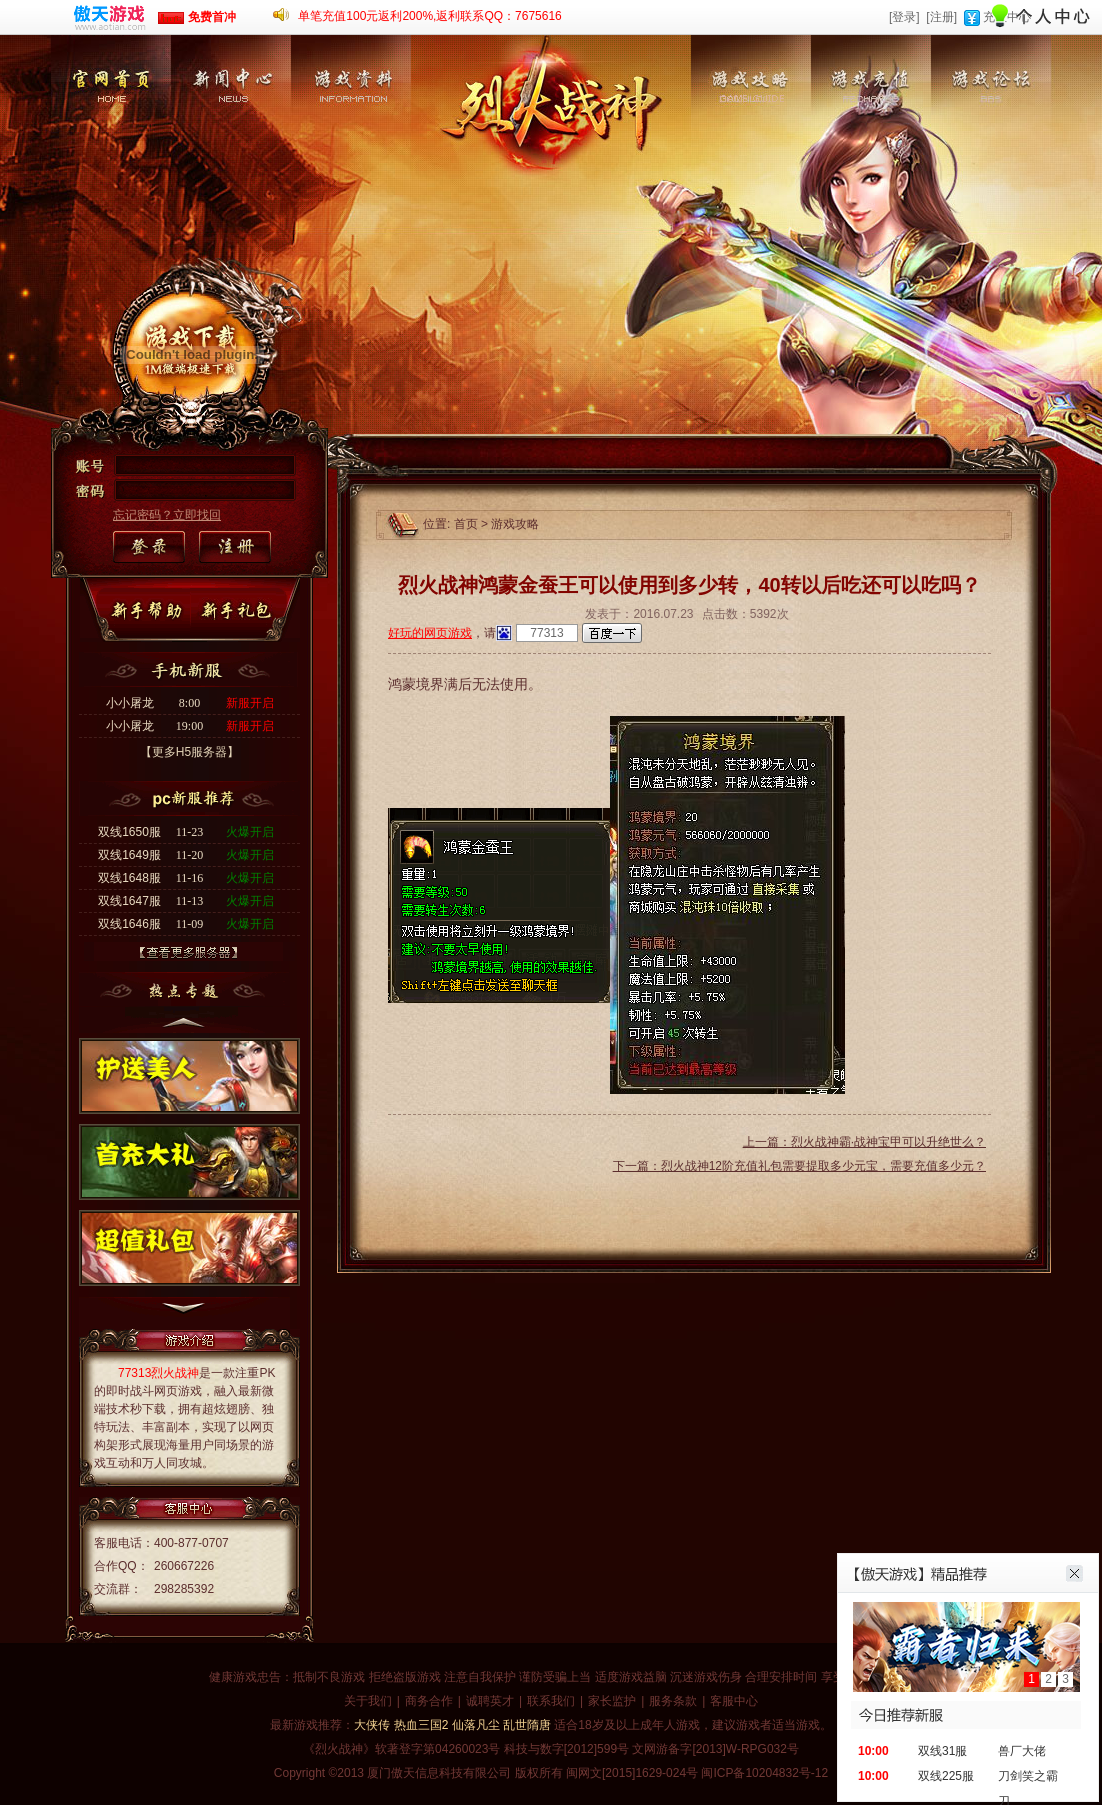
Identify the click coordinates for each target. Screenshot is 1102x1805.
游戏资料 (351, 134)
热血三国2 (421, 1725)
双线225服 (946, 1776)
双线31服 (942, 1751)
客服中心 (734, 1701)
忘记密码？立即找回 (167, 515)
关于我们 (368, 1701)
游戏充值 (871, 134)
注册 (234, 548)
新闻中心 (231, 134)
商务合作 (429, 1701)
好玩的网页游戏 (430, 633)
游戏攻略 (751, 134)
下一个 (184, 1312)
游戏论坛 (991, 134)
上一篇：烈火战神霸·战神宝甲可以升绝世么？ (864, 1142)
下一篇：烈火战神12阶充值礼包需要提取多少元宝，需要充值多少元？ (799, 1166)
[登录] (904, 17)
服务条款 (673, 1701)
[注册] (941, 17)
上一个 (184, 1019)
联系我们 (551, 1701)
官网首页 (111, 134)
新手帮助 (151, 611)
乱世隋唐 (527, 1725)
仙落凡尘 (476, 1725)
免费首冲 (196, 17)
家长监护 (612, 1701)
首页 (466, 524)
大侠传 (372, 1725)
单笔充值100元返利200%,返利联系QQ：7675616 (429, 16)
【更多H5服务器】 (189, 752)
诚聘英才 (490, 1701)
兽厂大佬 (1022, 1751)
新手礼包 (240, 611)
